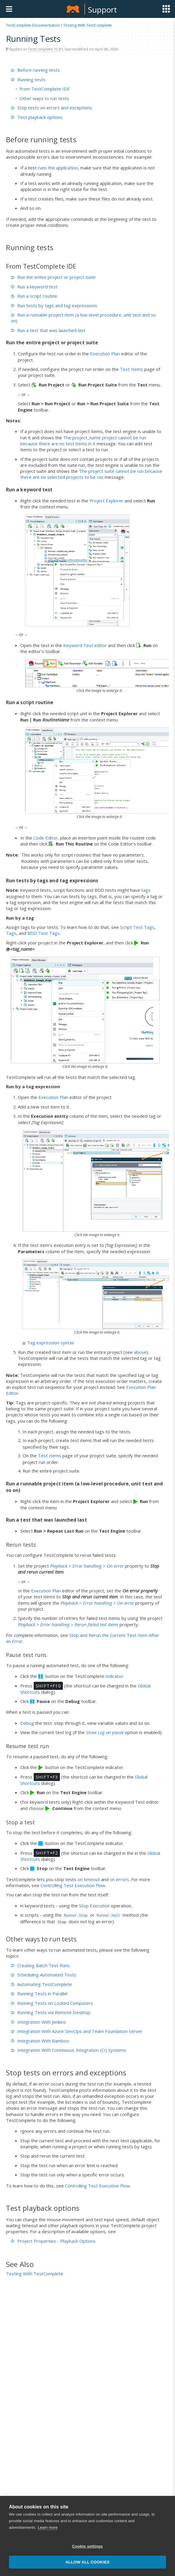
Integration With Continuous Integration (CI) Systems (68, 2050)
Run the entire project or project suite (53, 277)
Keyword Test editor (85, 645)
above (140, 1352)
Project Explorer (106, 501)
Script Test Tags (137, 927)
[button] (157, 2560)
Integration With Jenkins (38, 2022)
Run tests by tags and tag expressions (54, 305)
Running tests (28, 79)
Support (102, 9)
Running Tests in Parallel (39, 1993)
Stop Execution (94, 1906)
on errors (119, 1879)
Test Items (131, 369)
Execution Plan (105, 354)
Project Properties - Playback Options (53, 2241)
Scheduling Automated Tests (43, 1975)
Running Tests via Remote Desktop (50, 2012)
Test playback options (37, 117)
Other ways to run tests (44, 98)
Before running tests (35, 70)
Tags (11, 933)
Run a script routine (34, 296)
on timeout (89, 1879)
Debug (27, 1723)
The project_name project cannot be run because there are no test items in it (83, 441)
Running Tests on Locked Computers (52, 2003)
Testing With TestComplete (87, 25)
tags (146, 890)
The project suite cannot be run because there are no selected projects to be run (91, 474)
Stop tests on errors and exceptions (51, 108)
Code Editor (45, 838)
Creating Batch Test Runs (40, 1965)
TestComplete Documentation (33, 25)
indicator (114, 1676)
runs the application (58, 168)
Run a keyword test (34, 287)
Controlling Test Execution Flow (73, 1885)
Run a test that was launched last (48, 330)
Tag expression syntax (48, 1343)
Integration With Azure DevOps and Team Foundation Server (77, 2031)
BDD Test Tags (43, 933)
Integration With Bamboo (40, 2041)
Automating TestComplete (41, 1984)
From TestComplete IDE (44, 89)
